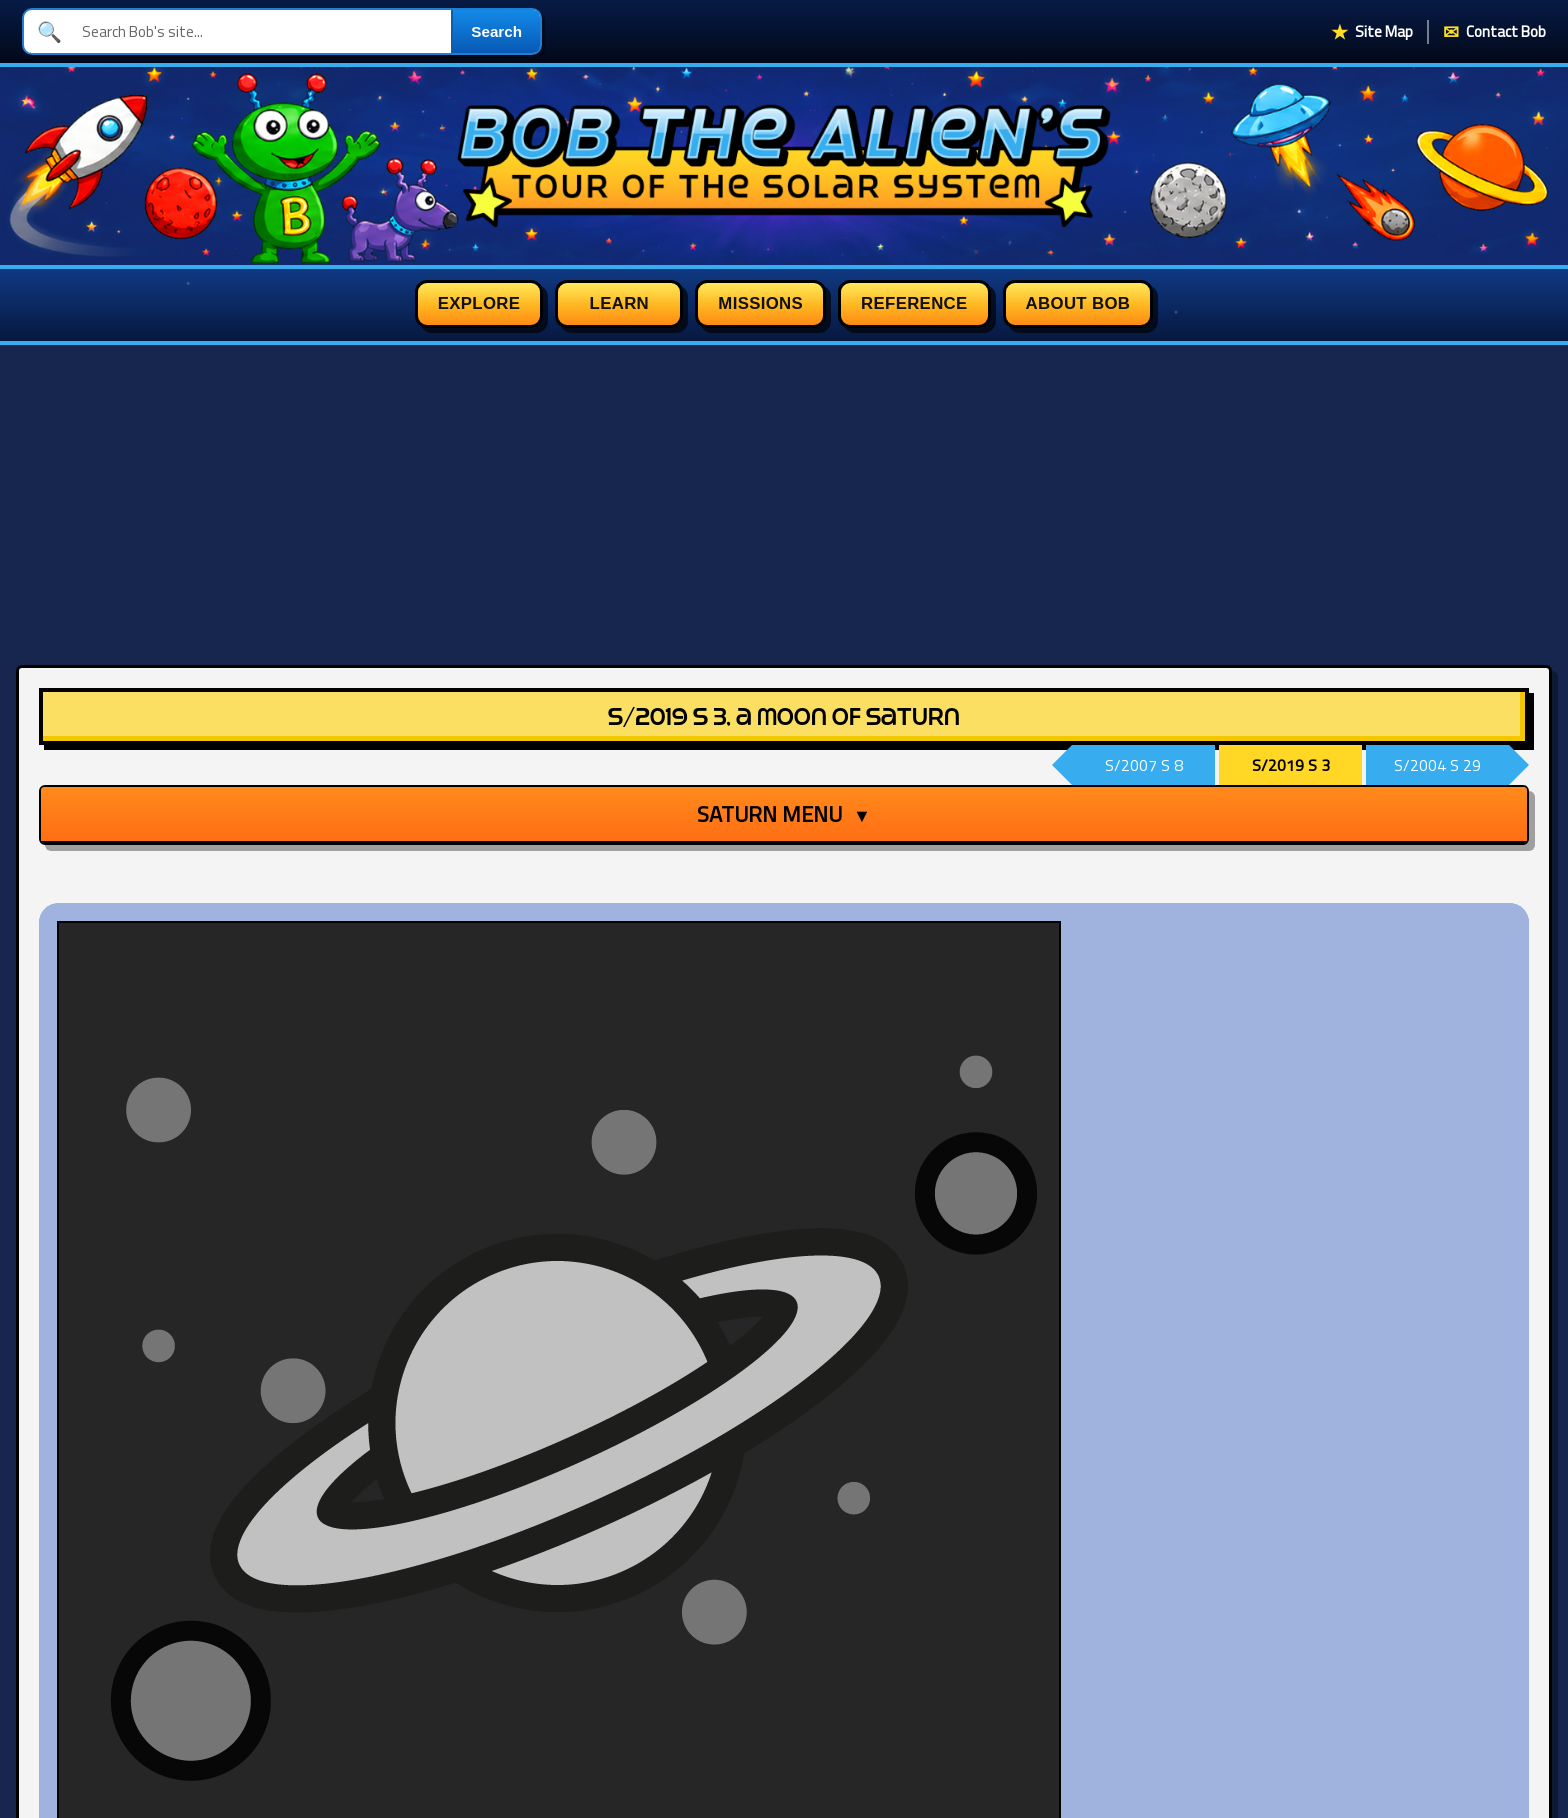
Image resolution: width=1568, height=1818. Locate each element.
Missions (760, 303)
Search (496, 31)
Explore (479, 303)
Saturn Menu (784, 814)
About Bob (1078, 303)
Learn (619, 303)
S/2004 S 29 (1437, 765)
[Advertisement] (784, 495)
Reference (914, 303)
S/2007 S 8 (1144, 765)
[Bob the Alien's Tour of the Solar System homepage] (784, 166)
